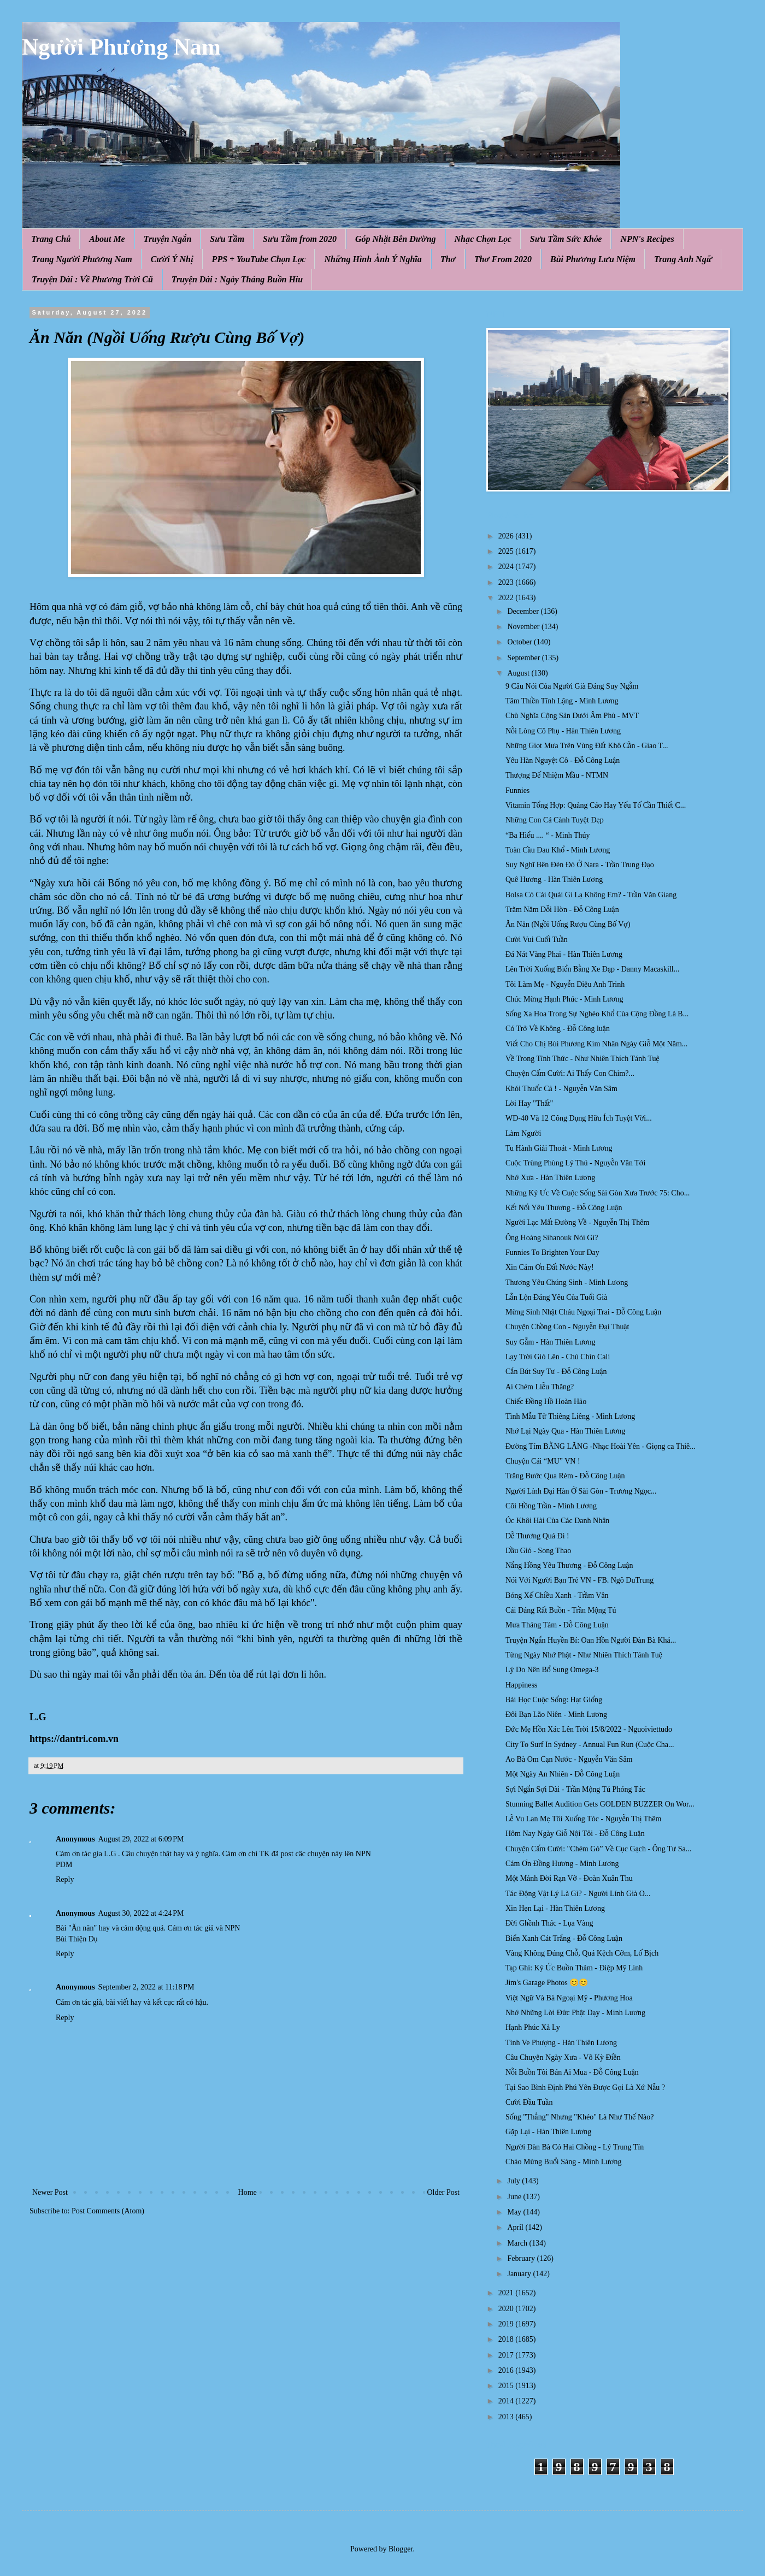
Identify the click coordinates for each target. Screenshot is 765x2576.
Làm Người (523, 1133)
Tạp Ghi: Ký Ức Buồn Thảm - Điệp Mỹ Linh (574, 1968)
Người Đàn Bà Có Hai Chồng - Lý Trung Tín (574, 2147)
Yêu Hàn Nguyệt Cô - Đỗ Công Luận (562, 760)
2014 (507, 2401)
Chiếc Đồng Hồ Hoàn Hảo (545, 1401)
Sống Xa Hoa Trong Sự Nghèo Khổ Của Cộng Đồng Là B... (596, 1014)
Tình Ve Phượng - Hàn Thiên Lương (561, 2043)
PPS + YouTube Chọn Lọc (259, 259)
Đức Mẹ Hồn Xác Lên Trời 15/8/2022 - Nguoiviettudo (588, 1729)
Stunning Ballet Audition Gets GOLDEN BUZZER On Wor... (600, 1804)
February (522, 2258)
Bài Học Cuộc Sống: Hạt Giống (553, 1700)
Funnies (517, 790)
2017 (507, 2355)
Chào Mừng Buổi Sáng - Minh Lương (563, 2162)
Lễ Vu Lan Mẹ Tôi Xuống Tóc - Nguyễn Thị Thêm (583, 1819)
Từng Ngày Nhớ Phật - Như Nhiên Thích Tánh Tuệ (583, 1655)
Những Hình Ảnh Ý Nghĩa (372, 259)
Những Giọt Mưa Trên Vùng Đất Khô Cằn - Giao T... (586, 746)
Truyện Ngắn (168, 239)
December (523, 611)
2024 (507, 566)
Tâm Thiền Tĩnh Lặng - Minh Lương (562, 701)
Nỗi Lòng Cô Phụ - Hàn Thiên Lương (563, 731)
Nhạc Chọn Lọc (483, 239)
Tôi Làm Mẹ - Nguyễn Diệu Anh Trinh (565, 984)
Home (247, 2192)
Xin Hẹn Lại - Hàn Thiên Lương (555, 1908)
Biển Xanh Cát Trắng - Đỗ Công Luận (563, 1938)
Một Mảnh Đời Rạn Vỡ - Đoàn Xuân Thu (569, 1878)
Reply (65, 1879)
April (516, 2227)
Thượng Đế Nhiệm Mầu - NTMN (556, 775)
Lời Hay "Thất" (529, 1103)
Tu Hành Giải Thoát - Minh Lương (558, 1148)
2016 (507, 2370)
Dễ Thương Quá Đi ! (537, 1536)
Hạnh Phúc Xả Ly (532, 2027)
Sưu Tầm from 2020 (300, 239)
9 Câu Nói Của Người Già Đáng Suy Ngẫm (572, 686)
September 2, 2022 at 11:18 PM (146, 1987)
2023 (507, 582)
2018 (507, 2339)
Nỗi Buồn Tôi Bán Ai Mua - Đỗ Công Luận (572, 2072)
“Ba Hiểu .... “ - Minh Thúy (547, 835)
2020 (507, 2309)
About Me (107, 239)
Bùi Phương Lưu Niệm (592, 259)
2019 (507, 2324)
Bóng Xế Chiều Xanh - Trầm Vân (557, 1595)
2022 (507, 598)
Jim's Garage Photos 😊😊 (546, 1983)
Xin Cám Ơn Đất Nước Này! (549, 1267)
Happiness (521, 1685)
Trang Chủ (50, 239)
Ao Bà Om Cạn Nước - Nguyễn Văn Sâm (569, 1759)
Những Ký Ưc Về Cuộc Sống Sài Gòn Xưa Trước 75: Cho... (597, 1193)
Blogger (401, 2549)
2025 (507, 551)
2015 (507, 2386)
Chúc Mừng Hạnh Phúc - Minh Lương (564, 999)
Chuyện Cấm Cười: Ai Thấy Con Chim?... (569, 1073)
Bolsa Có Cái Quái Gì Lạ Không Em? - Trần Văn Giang (590, 895)
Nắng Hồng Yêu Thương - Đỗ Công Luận (569, 1565)
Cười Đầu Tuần (528, 2102)
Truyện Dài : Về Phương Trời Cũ (92, 279)
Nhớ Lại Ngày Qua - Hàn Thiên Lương (565, 1431)
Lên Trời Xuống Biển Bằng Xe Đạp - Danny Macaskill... (592, 969)
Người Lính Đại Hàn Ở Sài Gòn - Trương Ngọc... (581, 1491)
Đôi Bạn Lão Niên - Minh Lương (556, 1714)
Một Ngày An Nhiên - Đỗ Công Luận (562, 1774)
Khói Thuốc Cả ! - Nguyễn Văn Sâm (561, 1089)
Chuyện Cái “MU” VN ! (542, 1461)
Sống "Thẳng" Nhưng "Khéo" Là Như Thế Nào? (579, 2117)
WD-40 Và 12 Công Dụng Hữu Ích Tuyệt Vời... (578, 1118)
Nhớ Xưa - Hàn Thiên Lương (550, 1178)
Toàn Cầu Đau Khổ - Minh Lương (557, 850)
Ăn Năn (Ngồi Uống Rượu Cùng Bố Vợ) (568, 924)
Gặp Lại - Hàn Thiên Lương (548, 2132)
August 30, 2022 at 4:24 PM (141, 1913)
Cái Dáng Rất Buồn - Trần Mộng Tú (560, 1610)
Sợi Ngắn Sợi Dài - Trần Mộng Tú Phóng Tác (575, 1789)
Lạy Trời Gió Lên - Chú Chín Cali (557, 1357)
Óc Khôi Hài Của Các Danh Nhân (557, 1521)
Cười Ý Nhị (172, 259)
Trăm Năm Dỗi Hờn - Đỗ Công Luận (562, 909)
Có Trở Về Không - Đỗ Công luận (557, 1029)
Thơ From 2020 (503, 259)
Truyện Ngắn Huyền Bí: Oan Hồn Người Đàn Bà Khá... (590, 1640)
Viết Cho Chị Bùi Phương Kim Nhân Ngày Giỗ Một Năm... (596, 1044)
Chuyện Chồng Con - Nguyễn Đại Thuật (567, 1327)
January (520, 2274)
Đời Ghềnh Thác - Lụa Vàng (549, 1923)
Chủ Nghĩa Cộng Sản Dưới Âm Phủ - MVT (572, 716)
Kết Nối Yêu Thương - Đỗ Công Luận (563, 1208)
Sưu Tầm (227, 239)
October (520, 642)
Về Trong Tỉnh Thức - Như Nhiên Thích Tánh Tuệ (582, 1059)
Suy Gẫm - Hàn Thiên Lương (550, 1342)
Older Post (443, 2192)
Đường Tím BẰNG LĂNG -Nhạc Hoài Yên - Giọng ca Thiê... (600, 1446)
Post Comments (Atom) (108, 2211)
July (514, 2181)
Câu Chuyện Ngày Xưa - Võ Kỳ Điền (563, 2057)
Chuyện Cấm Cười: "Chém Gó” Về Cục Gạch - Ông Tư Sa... (598, 1849)
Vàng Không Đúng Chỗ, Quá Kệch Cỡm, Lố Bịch (581, 1953)
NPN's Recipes (647, 239)
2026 (507, 536)
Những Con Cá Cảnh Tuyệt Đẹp (554, 820)
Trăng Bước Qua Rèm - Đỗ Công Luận (565, 1476)
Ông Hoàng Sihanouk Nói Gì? (551, 1238)
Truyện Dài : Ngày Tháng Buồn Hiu (237, 279)
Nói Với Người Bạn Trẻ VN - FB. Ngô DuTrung (579, 1580)
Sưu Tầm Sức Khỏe (566, 239)
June (515, 2197)
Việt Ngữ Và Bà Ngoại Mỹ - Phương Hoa (569, 1998)
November (524, 627)
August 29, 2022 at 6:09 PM (141, 1839)
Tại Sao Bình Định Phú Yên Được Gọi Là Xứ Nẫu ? (585, 2087)
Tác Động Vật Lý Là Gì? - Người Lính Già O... (577, 1894)
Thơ (448, 259)
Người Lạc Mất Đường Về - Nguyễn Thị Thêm (577, 1222)
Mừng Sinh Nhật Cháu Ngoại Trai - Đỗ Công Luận (583, 1312)
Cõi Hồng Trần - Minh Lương (551, 1506)
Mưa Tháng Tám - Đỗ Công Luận (557, 1625)
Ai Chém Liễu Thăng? (539, 1387)
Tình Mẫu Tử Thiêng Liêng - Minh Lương (570, 1416)
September (524, 658)
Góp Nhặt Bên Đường (395, 239)
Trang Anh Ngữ (683, 259)
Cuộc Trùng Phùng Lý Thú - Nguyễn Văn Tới (575, 1163)
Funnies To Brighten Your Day (552, 1252)
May (515, 2212)
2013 (507, 2417)
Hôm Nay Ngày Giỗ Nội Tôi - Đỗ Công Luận (575, 1833)
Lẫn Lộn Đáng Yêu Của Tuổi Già (556, 1297)
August (519, 673)
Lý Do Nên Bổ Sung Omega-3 (552, 1670)
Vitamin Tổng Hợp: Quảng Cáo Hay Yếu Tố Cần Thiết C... (595, 805)
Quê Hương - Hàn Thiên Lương (554, 879)
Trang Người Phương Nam (82, 259)
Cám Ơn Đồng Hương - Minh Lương (562, 1864)
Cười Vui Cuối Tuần (536, 939)
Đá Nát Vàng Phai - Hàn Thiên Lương (563, 954)
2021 (507, 2293)
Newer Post (50, 2192)
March (518, 2243)
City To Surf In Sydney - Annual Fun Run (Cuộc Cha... (589, 1744)
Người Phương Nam (121, 47)
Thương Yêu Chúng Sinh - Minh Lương (566, 1282)
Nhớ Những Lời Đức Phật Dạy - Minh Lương (575, 2013)
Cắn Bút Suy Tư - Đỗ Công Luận (556, 1371)
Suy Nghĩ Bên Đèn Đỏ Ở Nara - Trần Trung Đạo (579, 865)
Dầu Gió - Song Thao (538, 1551)
